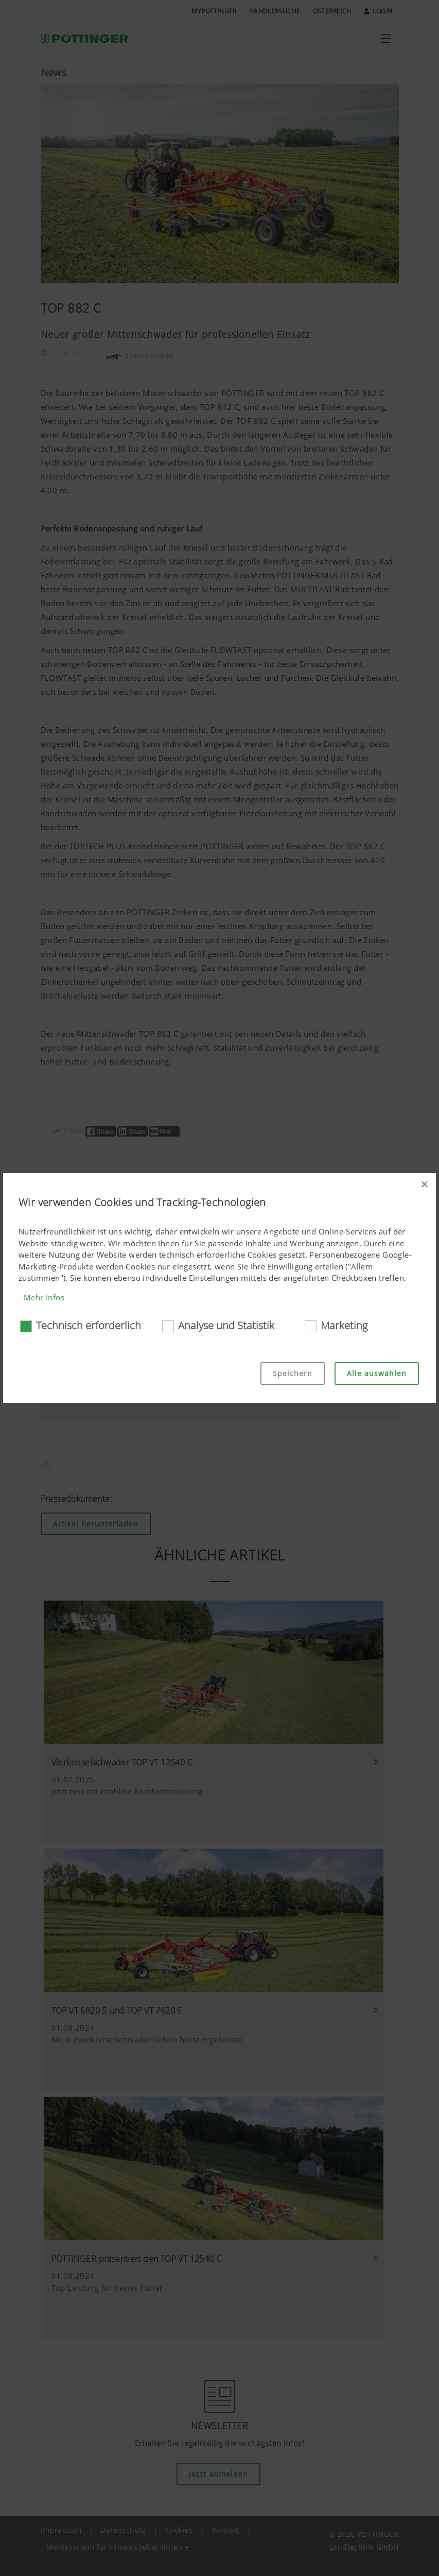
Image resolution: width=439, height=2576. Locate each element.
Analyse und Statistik (226, 1325)
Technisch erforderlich (88, 1325)
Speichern (292, 1373)
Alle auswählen (377, 1373)
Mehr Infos (44, 1297)
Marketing (344, 1325)
